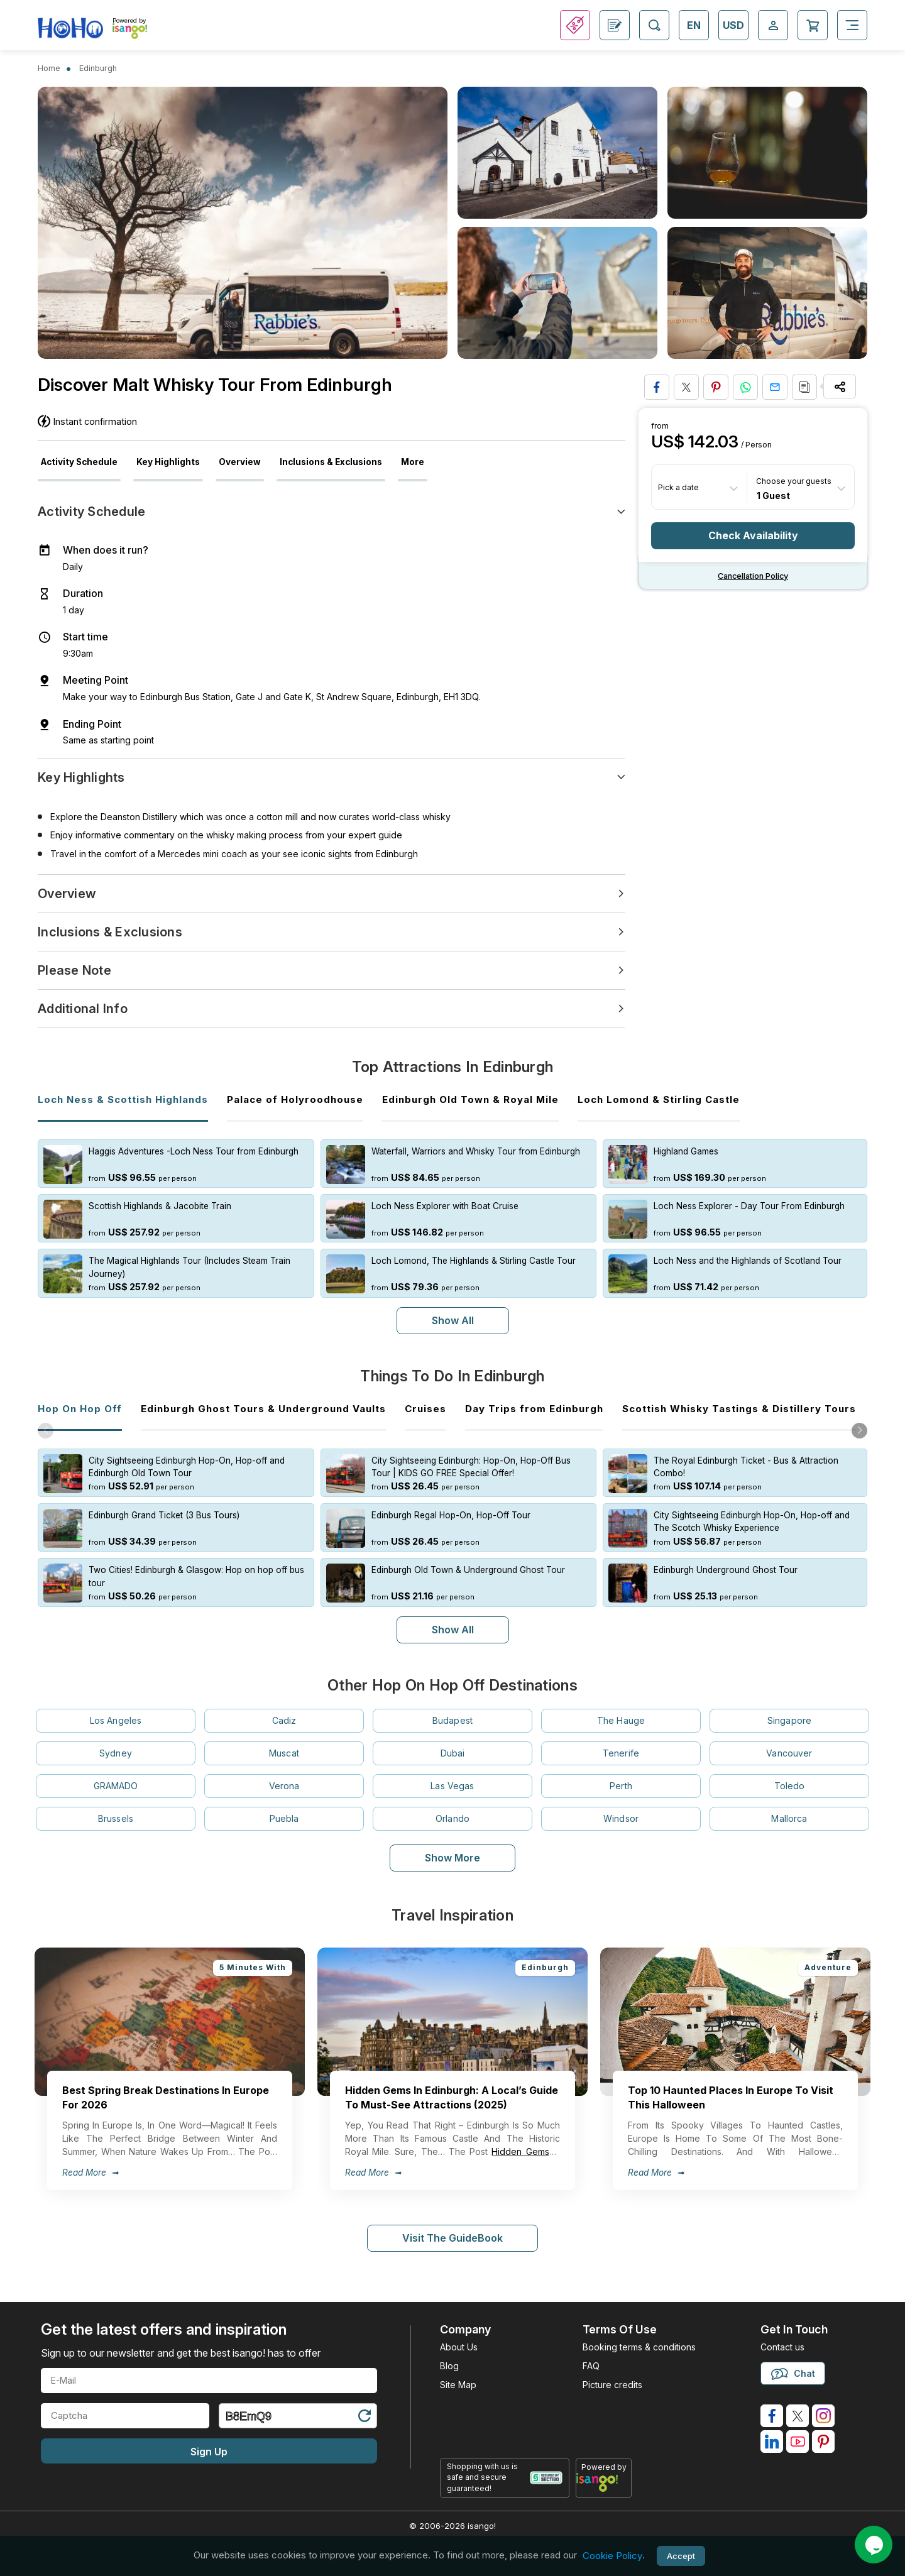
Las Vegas (452, 1785)
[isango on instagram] (823, 2415)
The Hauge (621, 1720)
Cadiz (284, 1720)
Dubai (453, 1753)
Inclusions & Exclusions (331, 462)
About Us (459, 2347)
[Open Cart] (813, 25)
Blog (449, 2365)
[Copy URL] (804, 387)
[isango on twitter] (797, 2415)
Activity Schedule (79, 462)
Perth (621, 1785)
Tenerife (621, 1753)
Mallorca (789, 1818)
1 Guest (773, 495)
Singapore (789, 1720)
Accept (681, 2556)
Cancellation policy (753, 576)
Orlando (452, 1818)
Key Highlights (168, 462)
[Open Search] (654, 25)
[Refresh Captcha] (363, 2418)
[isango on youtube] (797, 2441)
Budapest (452, 1720)
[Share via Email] (774, 387)
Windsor (621, 1818)
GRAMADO (116, 1785)
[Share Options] (839, 386)
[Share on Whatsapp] (745, 387)
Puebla (284, 1818)
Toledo (789, 1785)
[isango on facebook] (771, 2415)
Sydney (115, 1753)
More (412, 462)
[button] (859, 1431)
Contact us (782, 2347)
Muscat (284, 1753)
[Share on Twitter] (686, 387)
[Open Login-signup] (773, 25)
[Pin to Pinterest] (715, 387)
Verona (284, 1785)
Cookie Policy (612, 2556)
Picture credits (612, 2384)
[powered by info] (603, 2482)
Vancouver (789, 1753)
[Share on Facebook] (656, 387)
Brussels (115, 1818)
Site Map (458, 2384)
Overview (240, 462)
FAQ (591, 2365)
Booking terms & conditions (639, 2347)
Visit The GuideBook (452, 2238)
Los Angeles (116, 1720)
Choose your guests (793, 481)
